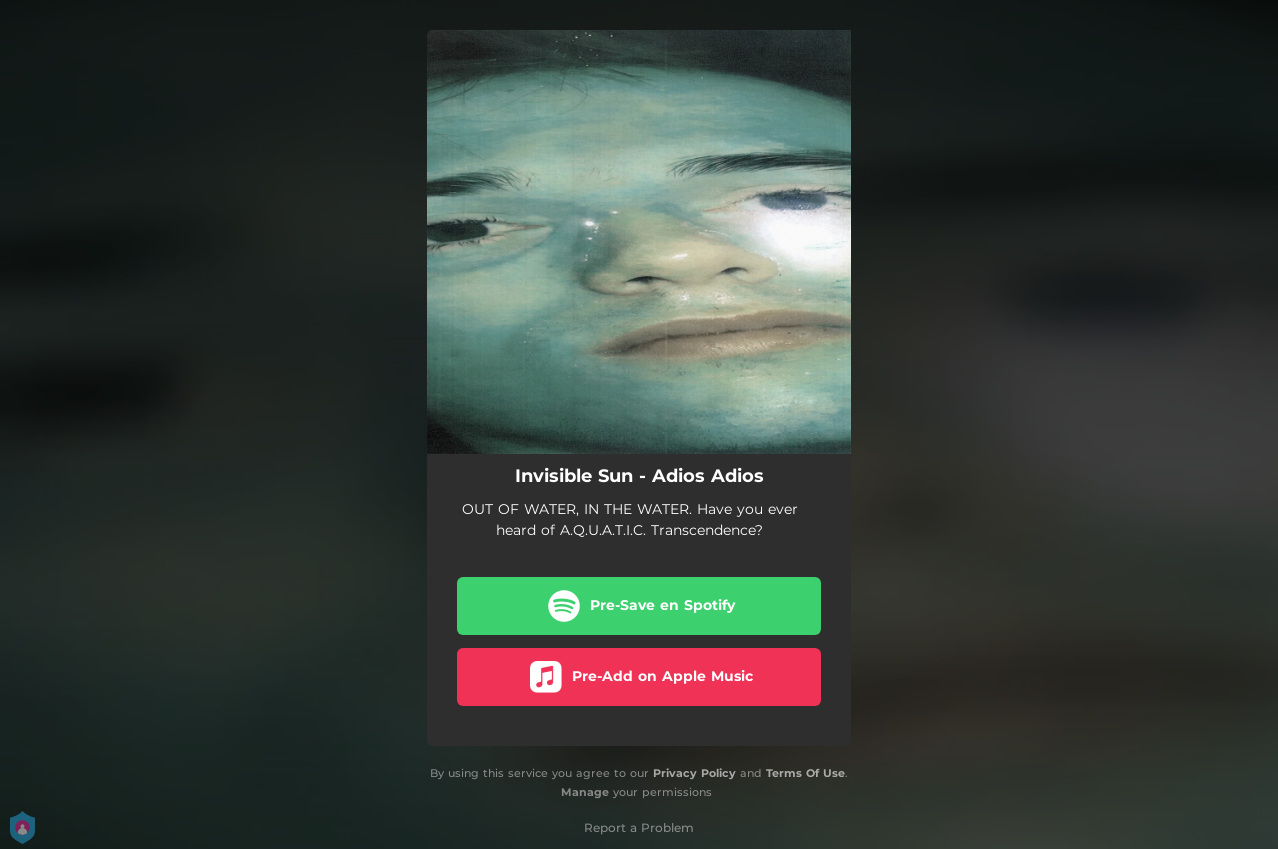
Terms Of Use (805, 773)
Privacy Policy (694, 773)
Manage (585, 792)
